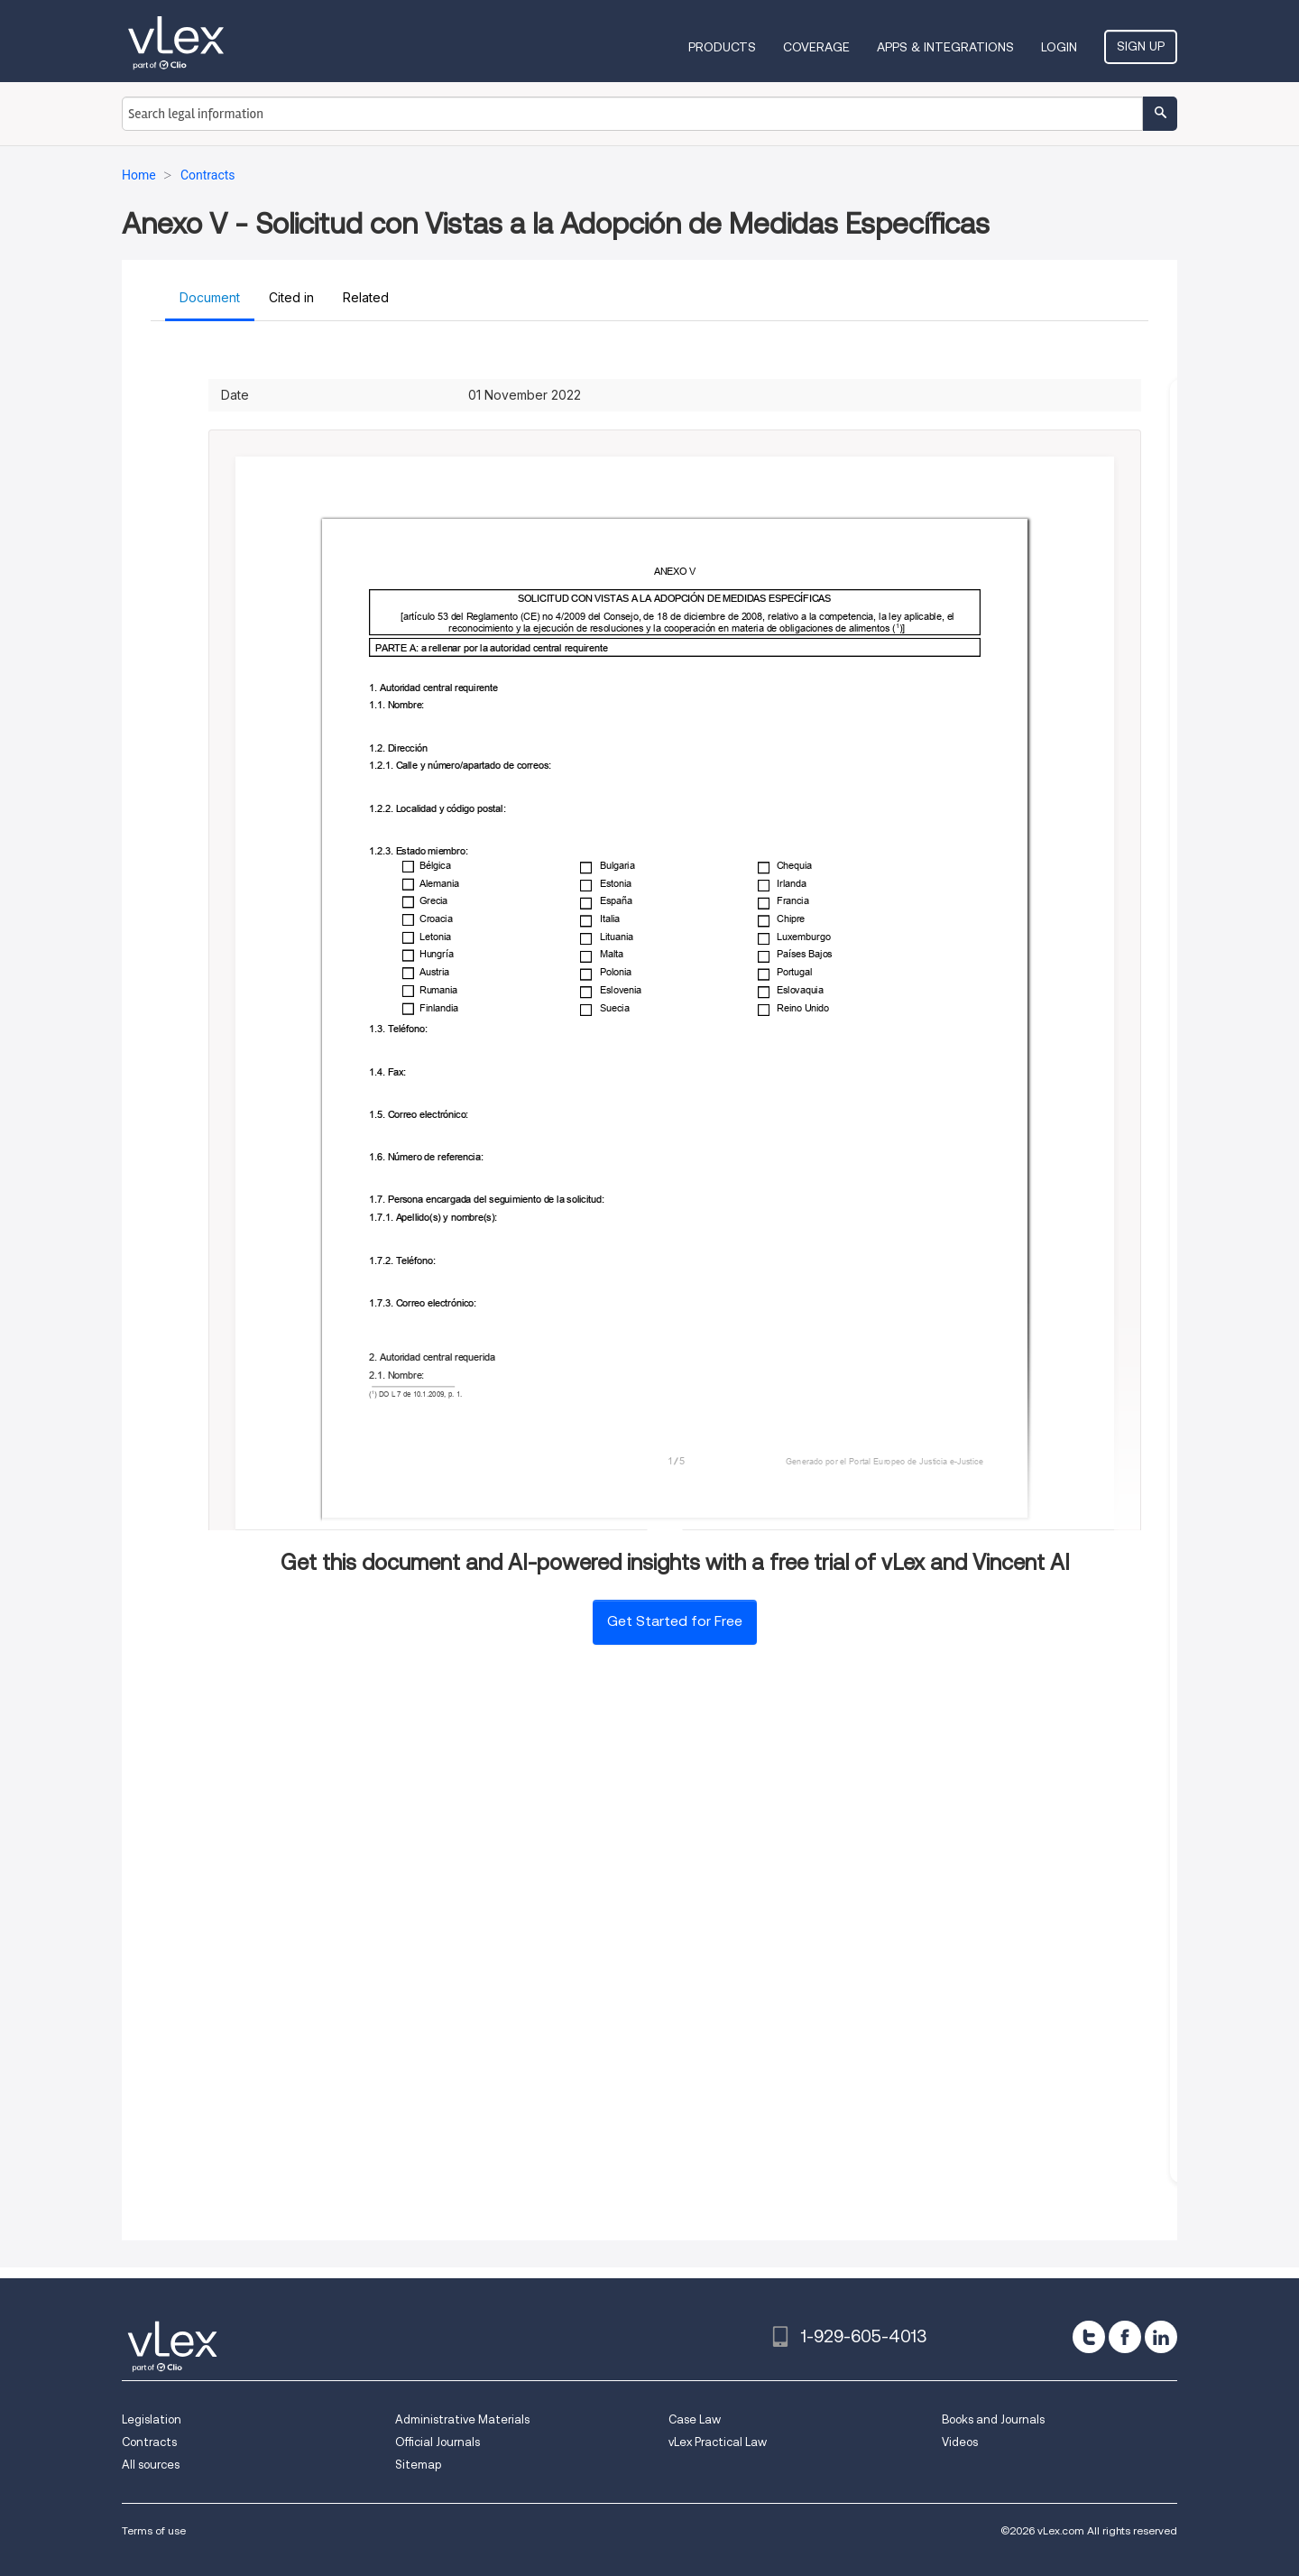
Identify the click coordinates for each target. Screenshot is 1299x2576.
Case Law (694, 2419)
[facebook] (1125, 2337)
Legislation (151, 2419)
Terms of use (154, 2530)
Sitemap (418, 2464)
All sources (151, 2464)
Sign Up (1141, 46)
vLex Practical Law (717, 2442)
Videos (960, 2442)
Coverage (816, 47)
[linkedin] (1161, 2337)
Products (722, 47)
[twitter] (1089, 2337)
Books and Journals (993, 2419)
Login (1059, 47)
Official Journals (437, 2442)
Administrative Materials (462, 2419)
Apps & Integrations (945, 47)
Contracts (149, 2442)
